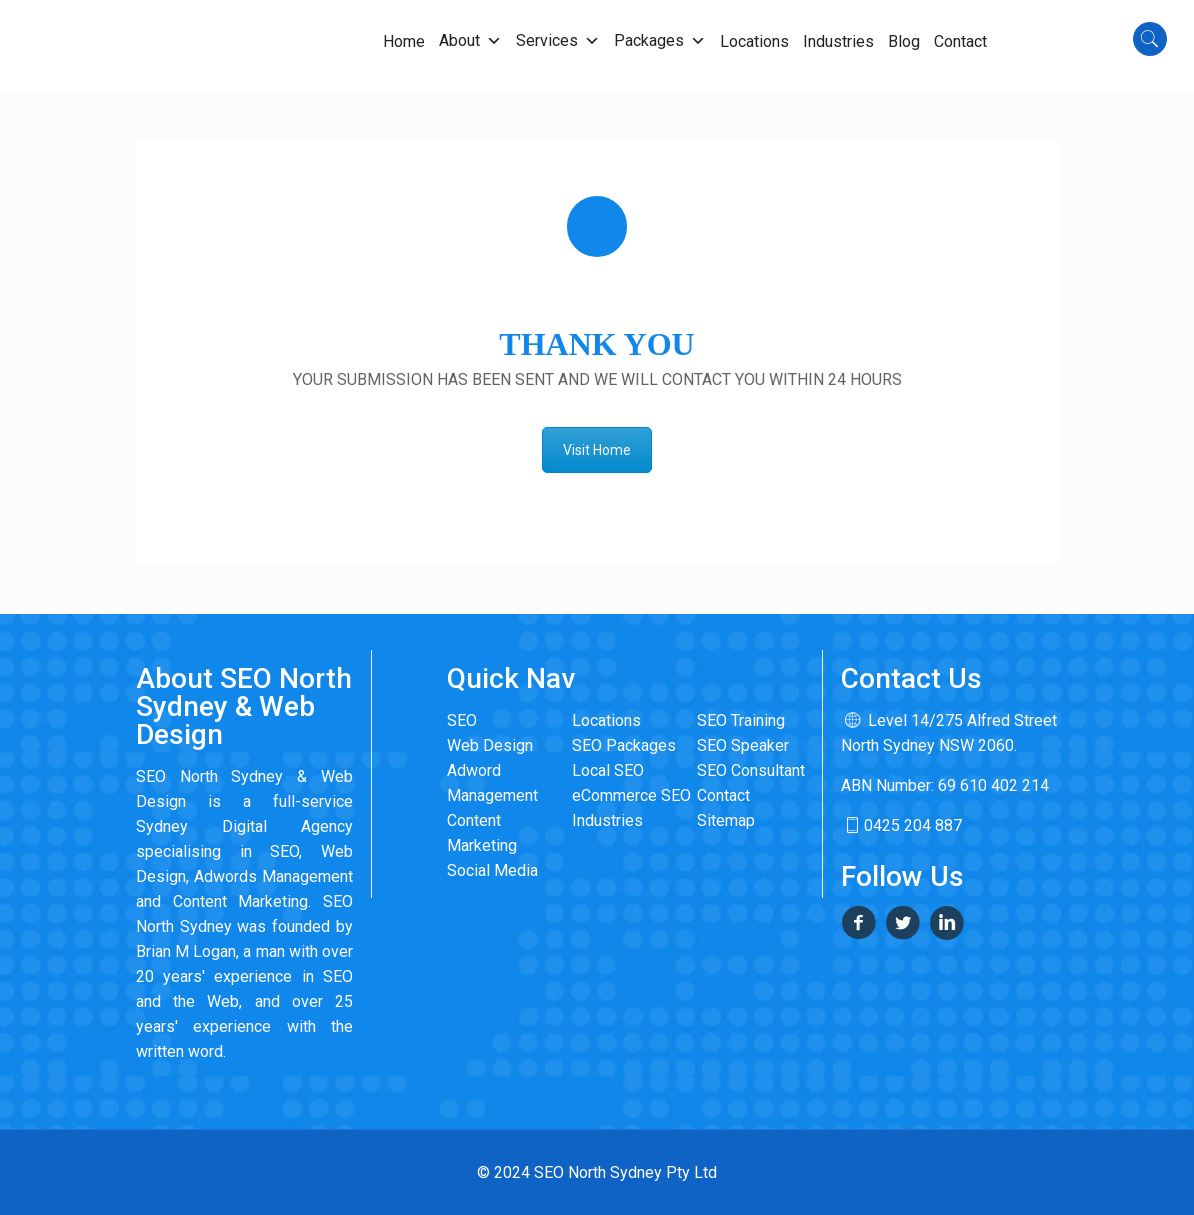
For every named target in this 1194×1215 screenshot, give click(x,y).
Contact (723, 795)
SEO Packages (624, 745)
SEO (462, 720)
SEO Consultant (751, 770)
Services (558, 41)
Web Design (490, 745)
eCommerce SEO (631, 795)
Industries (607, 820)
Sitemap (726, 820)
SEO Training (741, 720)
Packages (660, 41)
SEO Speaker (743, 745)
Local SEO (608, 770)
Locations (606, 720)
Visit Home (597, 450)
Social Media (492, 870)
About (470, 41)
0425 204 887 (901, 825)
